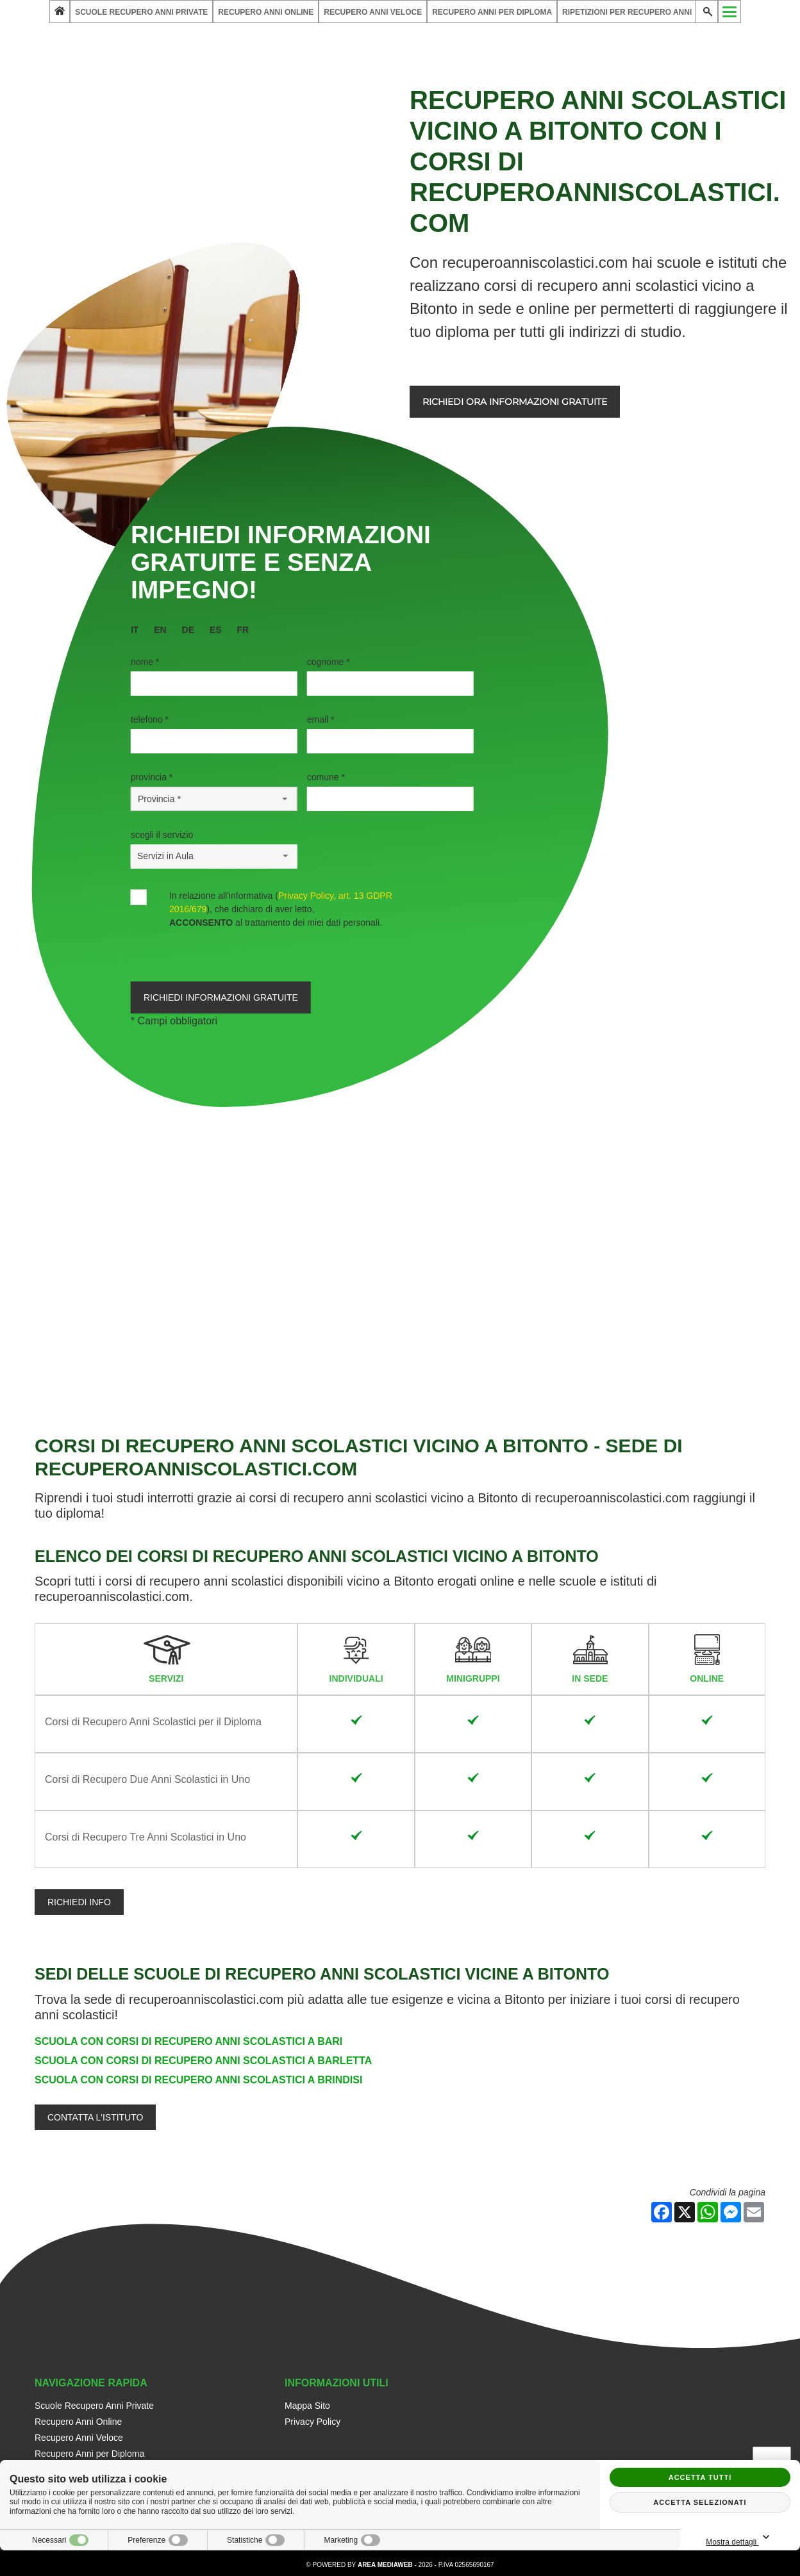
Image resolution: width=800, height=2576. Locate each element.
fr (243, 630)
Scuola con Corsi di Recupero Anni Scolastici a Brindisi (198, 2079)
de (188, 630)
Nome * (145, 662)
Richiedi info (79, 1902)
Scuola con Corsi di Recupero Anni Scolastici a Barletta (203, 2060)
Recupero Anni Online (265, 12)
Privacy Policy (312, 2421)
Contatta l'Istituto (95, 2117)
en (160, 630)
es (216, 630)
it (134, 630)
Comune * (326, 777)
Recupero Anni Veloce (373, 12)
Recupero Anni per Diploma (492, 12)
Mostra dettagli (740, 2538)
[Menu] (729, 11)
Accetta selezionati (699, 2502)
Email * (321, 719)
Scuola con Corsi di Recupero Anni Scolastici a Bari (188, 2041)
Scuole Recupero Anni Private (141, 12)
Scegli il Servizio (162, 835)
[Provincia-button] (214, 799)
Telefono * (150, 719)
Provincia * (151, 777)
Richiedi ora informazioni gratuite (514, 401)
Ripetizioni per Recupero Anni (627, 12)
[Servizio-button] (214, 855)
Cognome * (328, 662)
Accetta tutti (700, 2477)
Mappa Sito (307, 2405)
